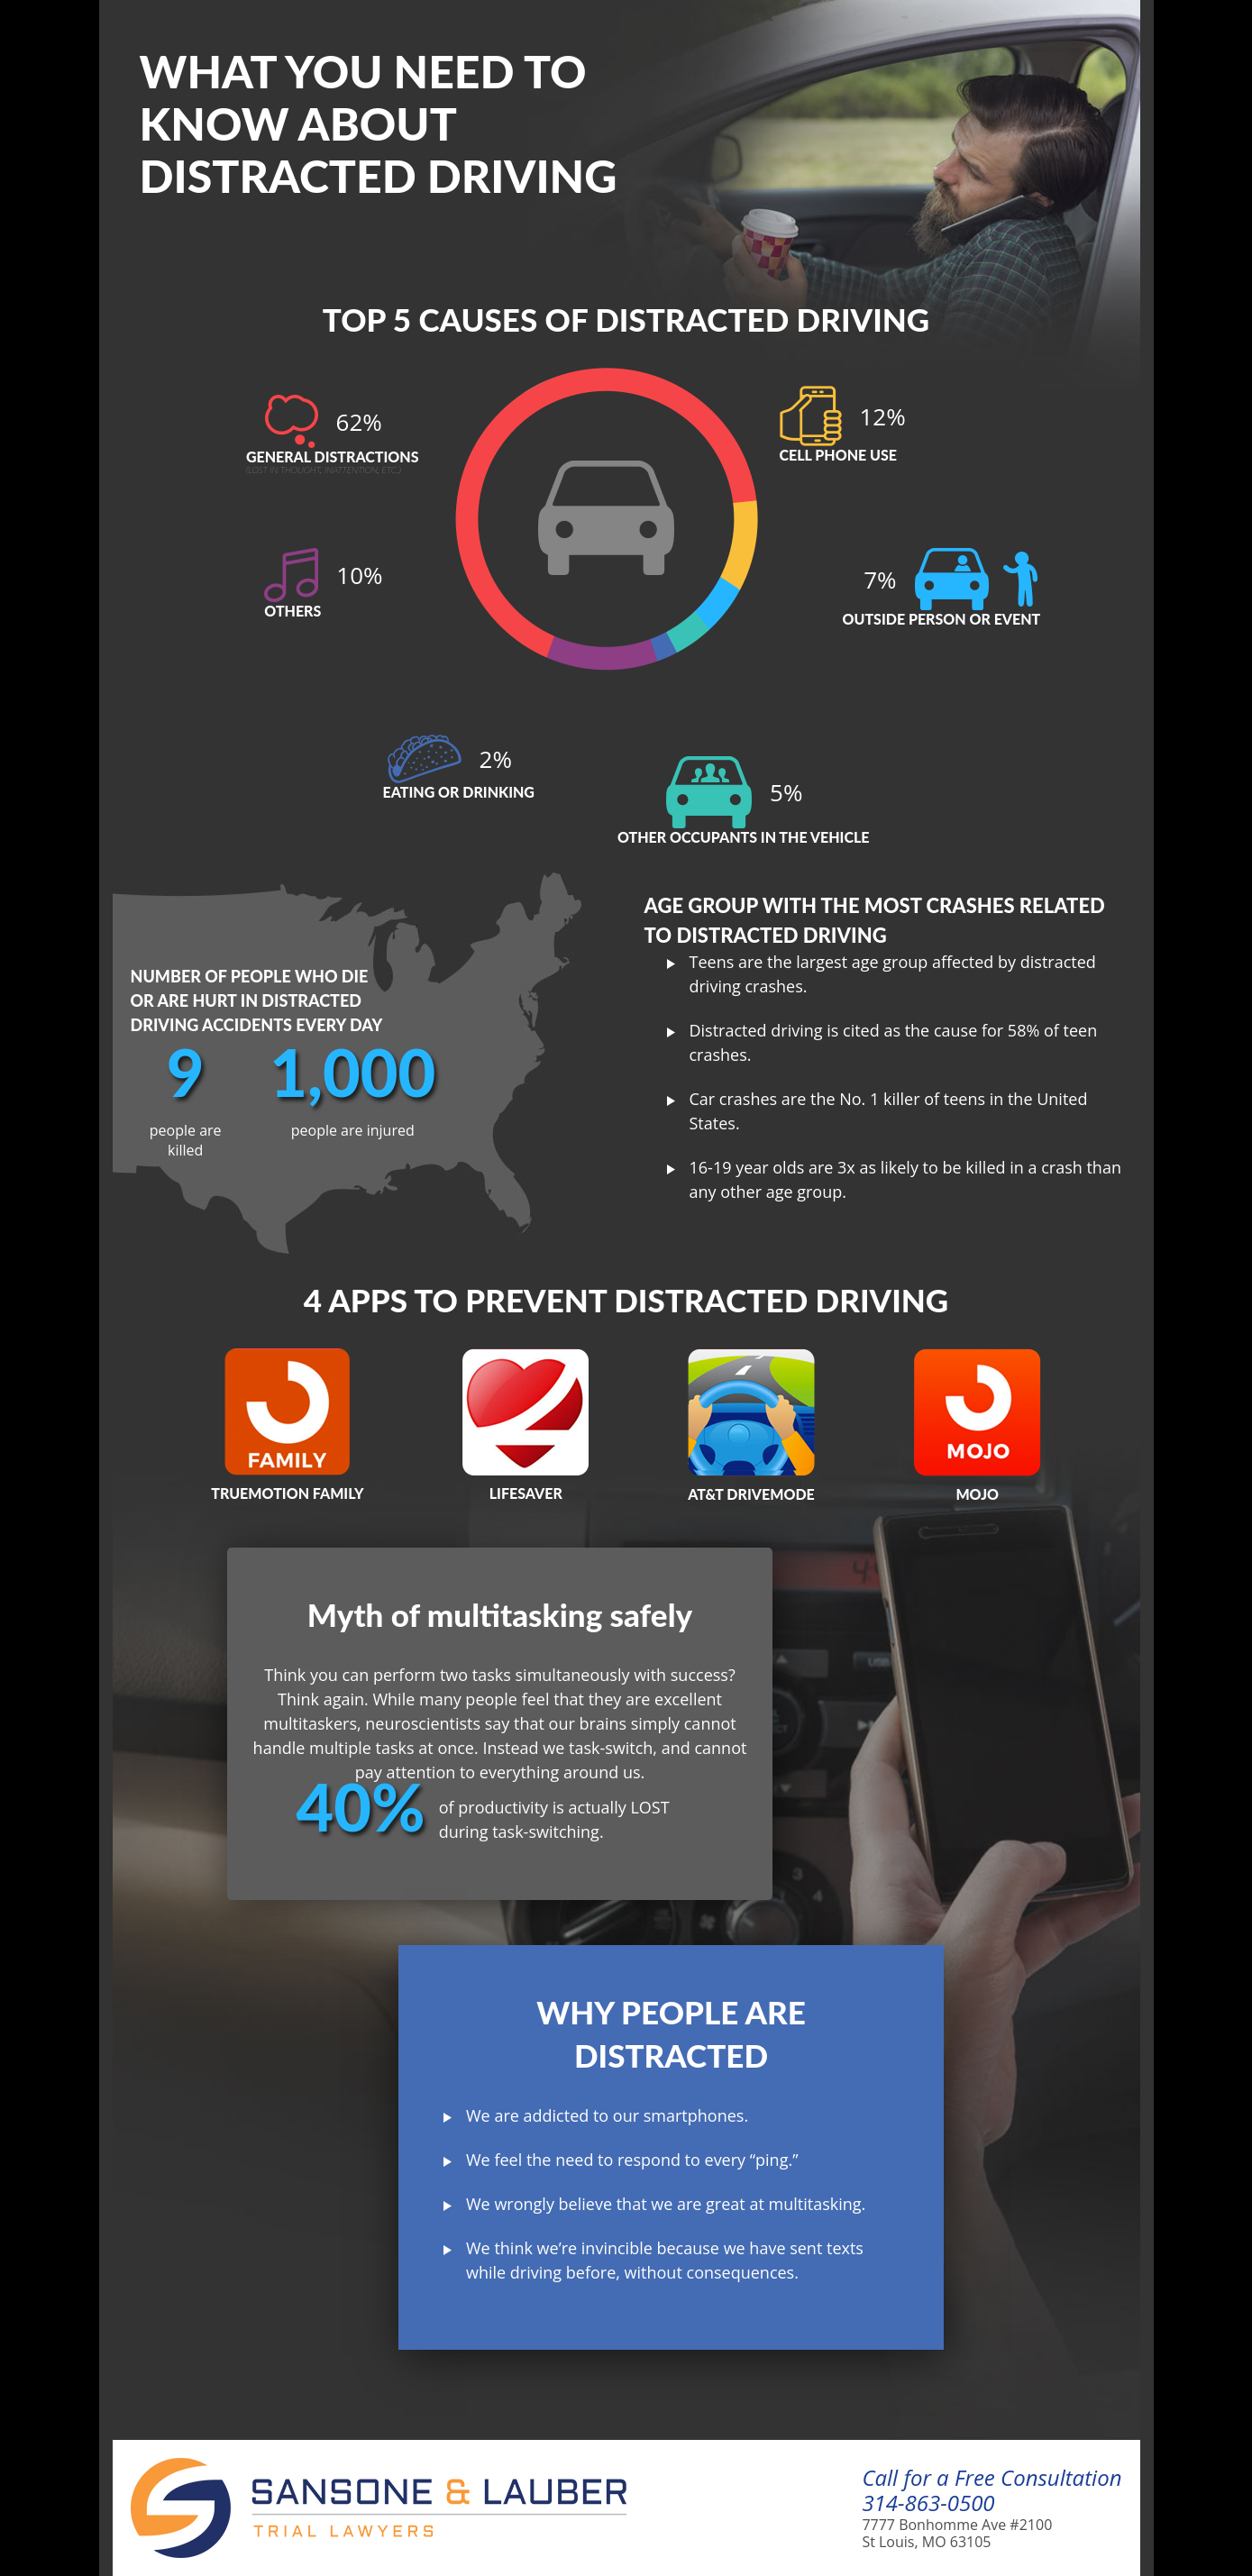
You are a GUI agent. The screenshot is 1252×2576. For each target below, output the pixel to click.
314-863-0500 (928, 2502)
